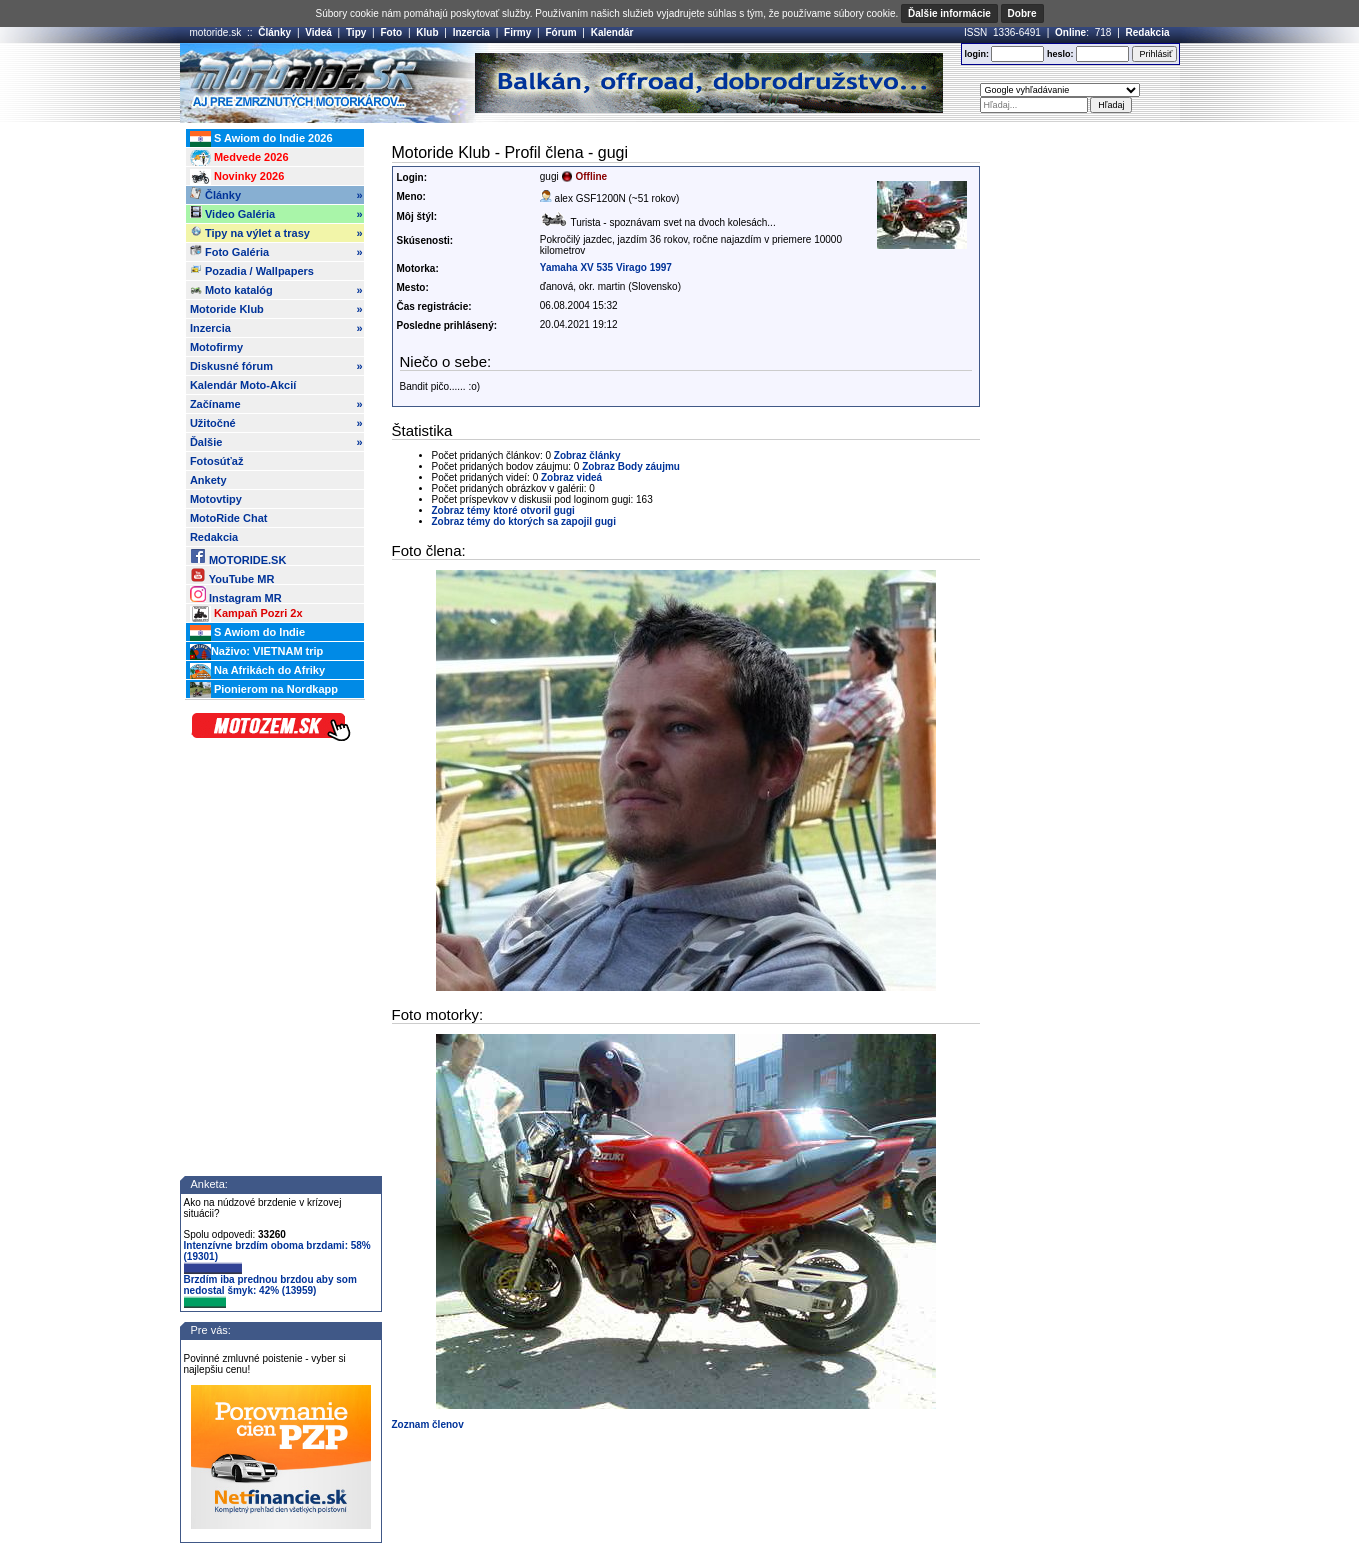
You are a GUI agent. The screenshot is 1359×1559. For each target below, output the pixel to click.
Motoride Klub (276, 309)
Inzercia (471, 32)
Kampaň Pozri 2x (246, 614)
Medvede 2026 (239, 158)
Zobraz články (587, 455)
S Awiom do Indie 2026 (261, 139)
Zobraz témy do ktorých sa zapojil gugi (524, 521)
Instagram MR (236, 594)
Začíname (276, 404)
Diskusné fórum (276, 366)
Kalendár (612, 32)
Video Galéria (276, 214)
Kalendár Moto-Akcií (243, 385)
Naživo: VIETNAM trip (256, 652)
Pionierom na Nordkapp (264, 690)
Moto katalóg (276, 290)
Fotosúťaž (217, 461)
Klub (427, 32)
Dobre (1022, 13)
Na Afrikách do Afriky (257, 671)
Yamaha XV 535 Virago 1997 (606, 267)
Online (1070, 32)
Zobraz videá (571, 477)
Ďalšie (276, 442)
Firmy (517, 32)
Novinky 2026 (237, 177)
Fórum (560, 32)
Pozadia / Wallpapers (252, 270)
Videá (318, 32)
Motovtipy (216, 499)
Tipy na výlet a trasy (276, 233)
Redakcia (1148, 32)
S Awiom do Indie (247, 633)
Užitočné (276, 423)
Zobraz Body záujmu (631, 466)
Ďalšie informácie (949, 13)
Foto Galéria (276, 252)
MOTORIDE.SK (238, 556)
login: (976, 54)
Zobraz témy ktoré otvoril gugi (503, 510)
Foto (391, 32)
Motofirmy (216, 347)
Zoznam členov (428, 1424)
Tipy (356, 32)
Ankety (208, 480)
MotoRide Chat (229, 518)
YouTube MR (232, 575)
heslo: (1060, 54)
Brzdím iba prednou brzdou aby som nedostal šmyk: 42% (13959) (270, 1291)
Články (274, 32)
